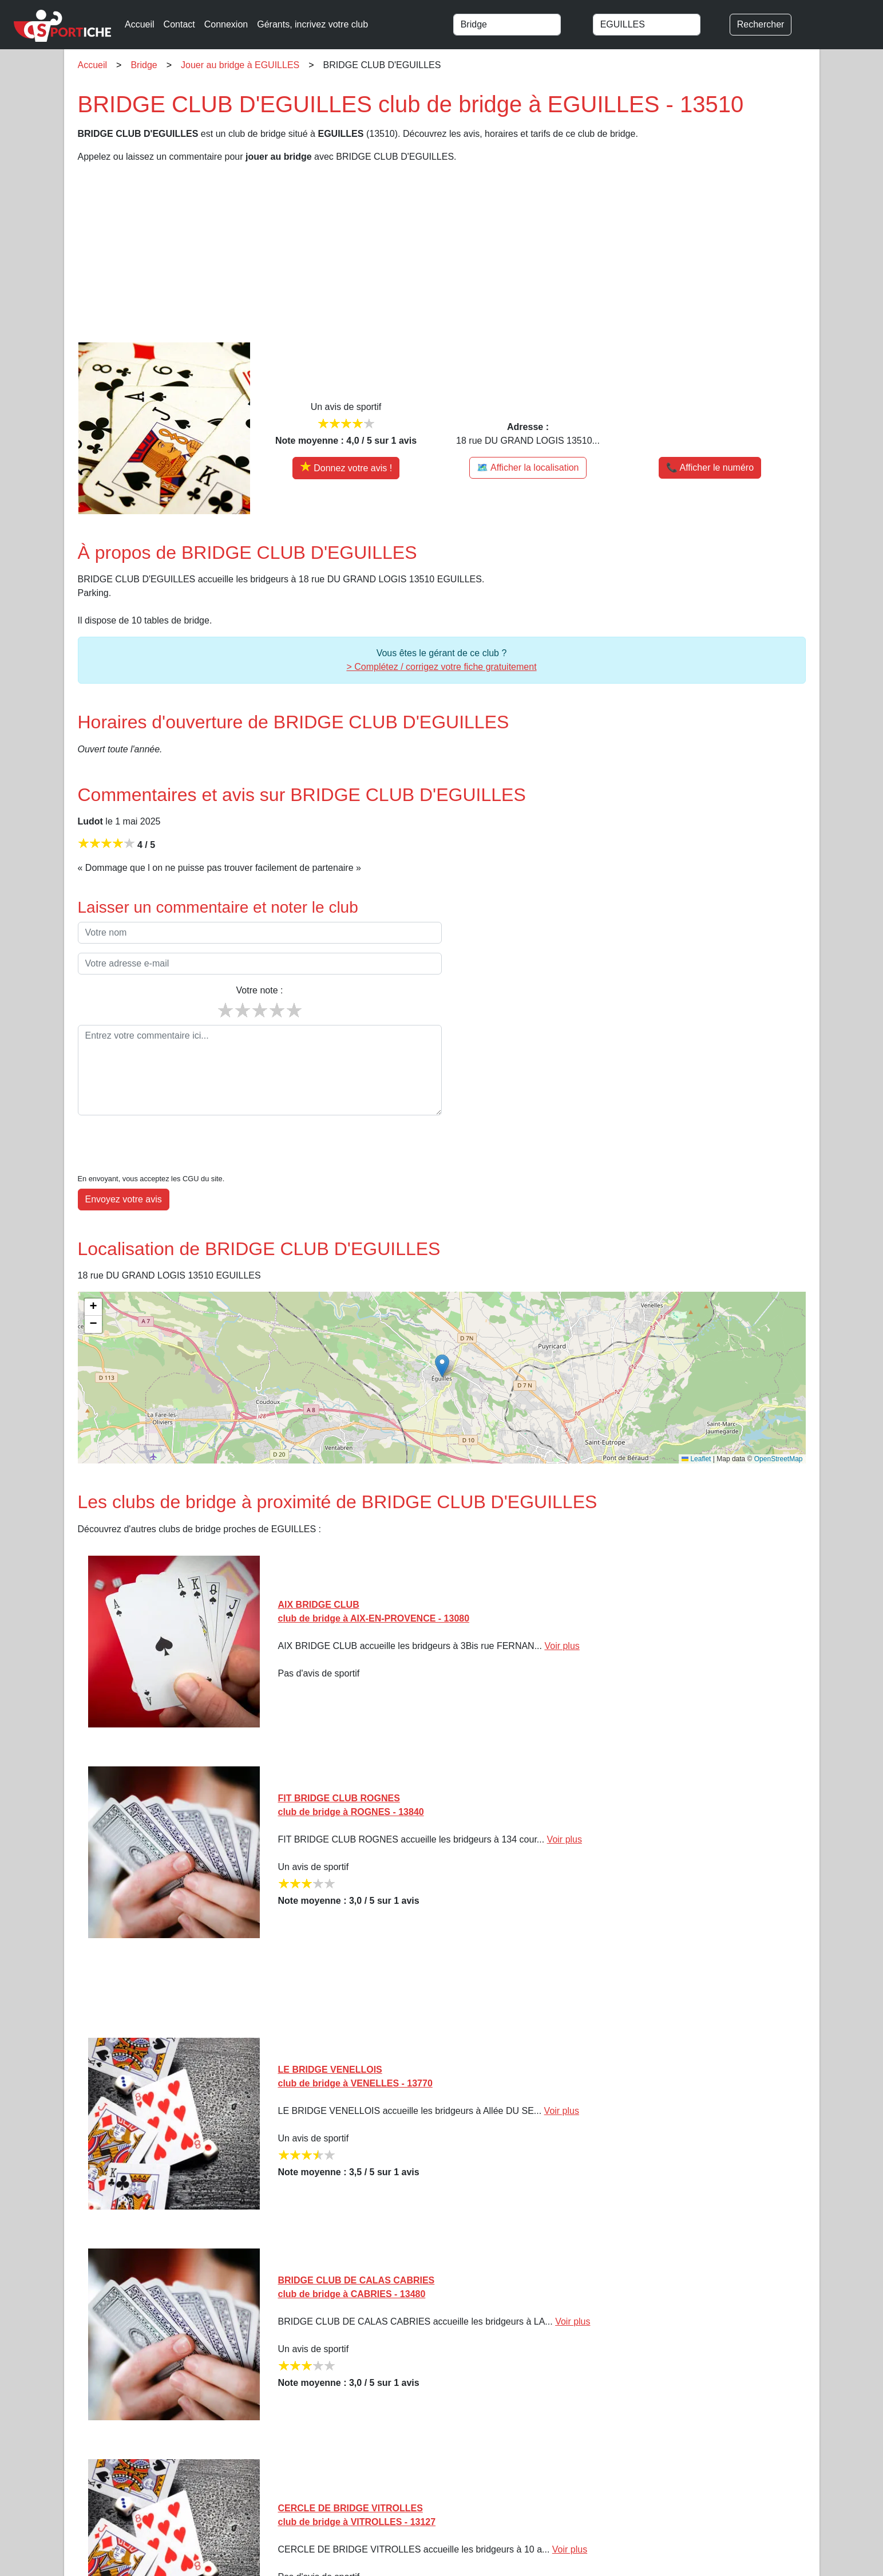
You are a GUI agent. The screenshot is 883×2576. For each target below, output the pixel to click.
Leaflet (696, 1424)
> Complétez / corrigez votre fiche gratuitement (441, 667)
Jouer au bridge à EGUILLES (240, 65)
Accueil (140, 24)
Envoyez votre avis (123, 1164)
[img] (442, 1343)
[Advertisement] (421, 253)
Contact (179, 24)
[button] (442, 1331)
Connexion (226, 24)
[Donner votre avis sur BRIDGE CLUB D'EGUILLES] (345, 468)
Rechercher (761, 24)
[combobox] (517, 24)
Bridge (143, 65)
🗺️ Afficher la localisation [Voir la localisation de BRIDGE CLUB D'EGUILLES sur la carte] (528, 467)
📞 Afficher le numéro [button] (710, 467)
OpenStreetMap (778, 1424)
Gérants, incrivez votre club (312, 24)
